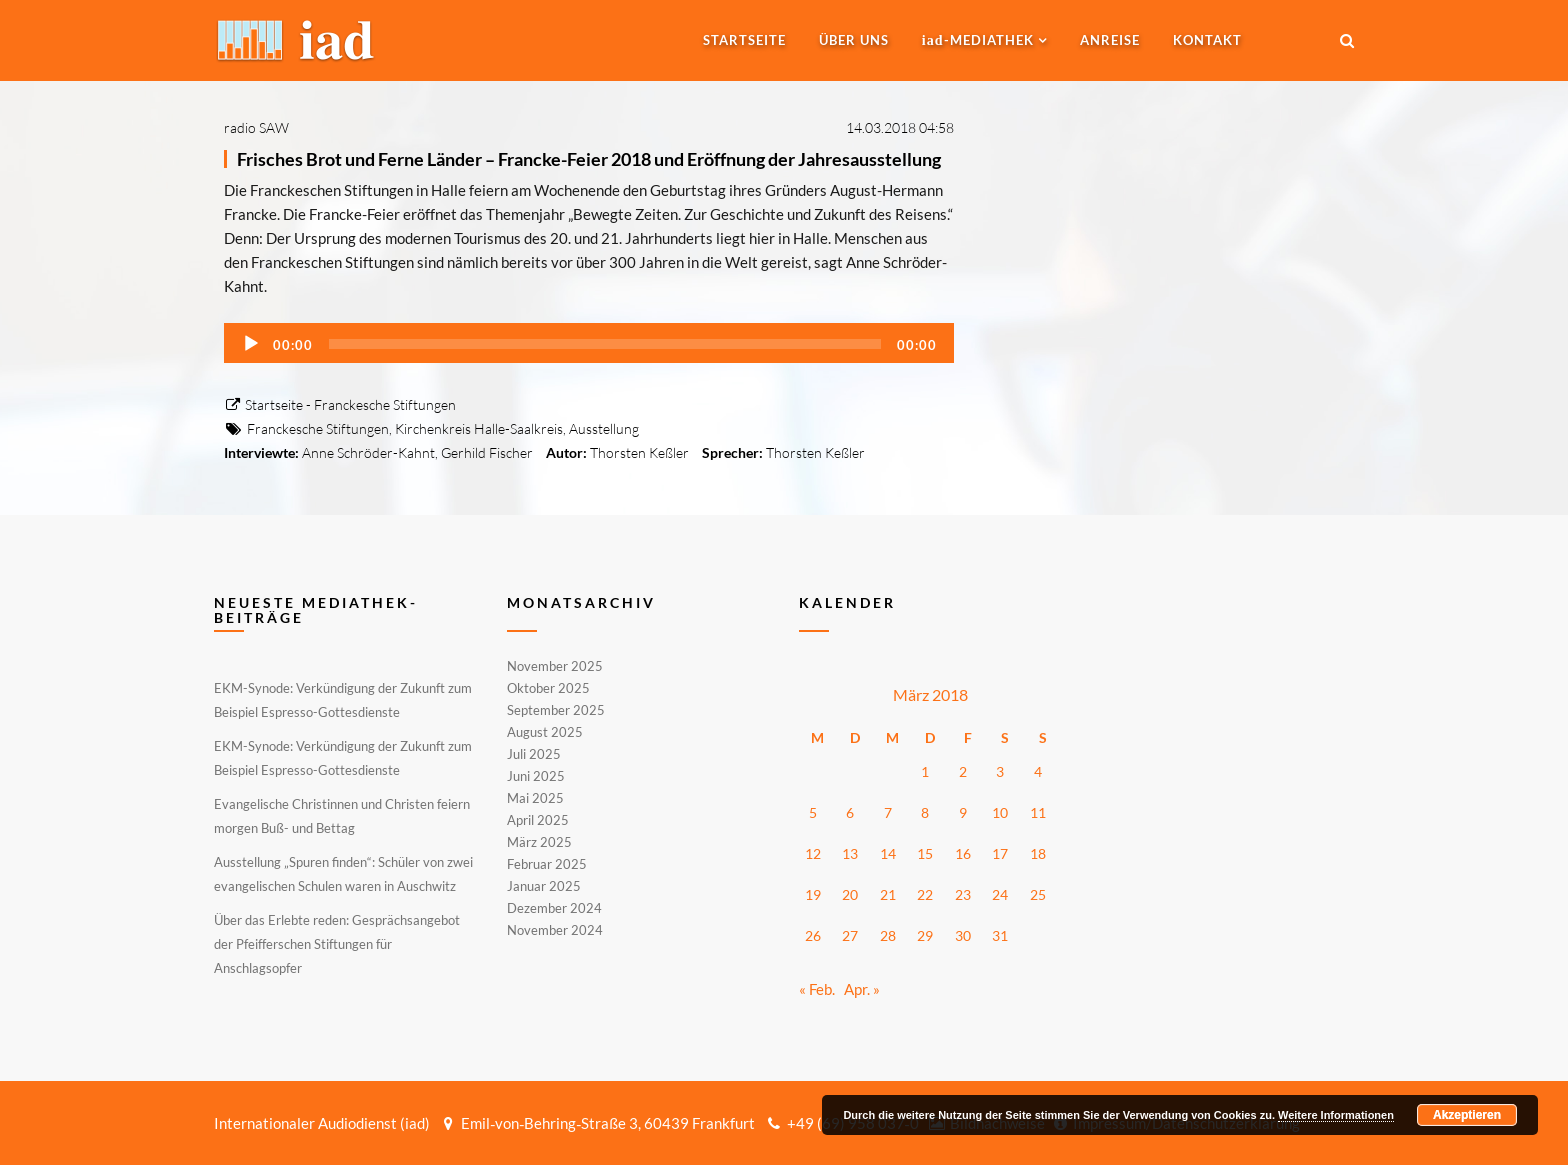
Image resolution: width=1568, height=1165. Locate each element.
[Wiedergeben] (251, 344)
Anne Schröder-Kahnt (368, 452)
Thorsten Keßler (639, 452)
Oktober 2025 (548, 688)
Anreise (1110, 40)
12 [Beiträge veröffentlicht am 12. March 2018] (813, 853)
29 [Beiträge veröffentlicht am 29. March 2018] (925, 935)
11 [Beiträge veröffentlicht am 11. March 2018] (1038, 812)
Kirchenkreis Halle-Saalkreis (479, 428)
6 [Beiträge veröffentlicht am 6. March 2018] (850, 812)
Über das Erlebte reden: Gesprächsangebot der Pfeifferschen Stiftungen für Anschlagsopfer (337, 944)
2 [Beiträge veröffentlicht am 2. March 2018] (963, 771)
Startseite (744, 40)
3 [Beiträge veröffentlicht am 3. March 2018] (1000, 771)
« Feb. (817, 989)
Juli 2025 (534, 754)
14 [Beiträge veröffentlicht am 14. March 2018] (888, 853)
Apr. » (862, 989)
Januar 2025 (544, 886)
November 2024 (555, 929)
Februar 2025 (547, 864)
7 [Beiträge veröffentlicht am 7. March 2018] (888, 812)
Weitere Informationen (1336, 1115)
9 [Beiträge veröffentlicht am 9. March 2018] (963, 812)
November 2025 (555, 667)
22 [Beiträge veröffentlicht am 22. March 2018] (925, 894)
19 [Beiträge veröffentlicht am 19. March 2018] (813, 894)
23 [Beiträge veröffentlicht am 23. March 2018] (963, 894)
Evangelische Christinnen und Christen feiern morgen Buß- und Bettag (342, 816)
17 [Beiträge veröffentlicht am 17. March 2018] (1000, 853)
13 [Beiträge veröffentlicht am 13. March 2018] (850, 853)
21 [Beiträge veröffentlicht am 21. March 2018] (888, 894)
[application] (589, 343)
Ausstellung (604, 428)
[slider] (605, 344)
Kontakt (1207, 40)
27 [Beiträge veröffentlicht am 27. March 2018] (850, 935)
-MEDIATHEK (978, 40)
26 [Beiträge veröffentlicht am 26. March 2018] (813, 935)
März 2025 (539, 842)
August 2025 (545, 732)
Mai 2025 (535, 798)
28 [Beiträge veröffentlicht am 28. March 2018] (888, 935)
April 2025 (538, 820)
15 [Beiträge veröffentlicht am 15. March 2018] (925, 853)
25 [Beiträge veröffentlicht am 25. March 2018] (1038, 894)
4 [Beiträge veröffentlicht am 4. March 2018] (1038, 771)
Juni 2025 (536, 776)
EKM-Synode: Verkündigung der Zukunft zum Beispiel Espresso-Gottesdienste (343, 700)
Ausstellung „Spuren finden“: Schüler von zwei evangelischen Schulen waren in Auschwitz (343, 874)
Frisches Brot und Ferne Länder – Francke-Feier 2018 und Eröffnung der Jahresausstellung (589, 159)
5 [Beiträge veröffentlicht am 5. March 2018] (813, 812)
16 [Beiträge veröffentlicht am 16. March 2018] (963, 853)
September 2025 (556, 710)
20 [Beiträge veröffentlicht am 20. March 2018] (850, 894)
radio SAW (256, 127)
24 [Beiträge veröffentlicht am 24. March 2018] (1000, 894)
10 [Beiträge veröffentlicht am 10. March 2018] (1000, 812)
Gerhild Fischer (487, 452)
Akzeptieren (1467, 1115)
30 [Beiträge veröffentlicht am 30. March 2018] (963, 935)
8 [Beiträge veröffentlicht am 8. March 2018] (925, 812)
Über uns (854, 40)
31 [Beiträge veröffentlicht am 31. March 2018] (1000, 935)
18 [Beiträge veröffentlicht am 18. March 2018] (1038, 853)
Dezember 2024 (554, 908)
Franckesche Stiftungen (318, 428)
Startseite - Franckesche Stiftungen (340, 404)
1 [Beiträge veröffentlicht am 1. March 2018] (925, 771)
